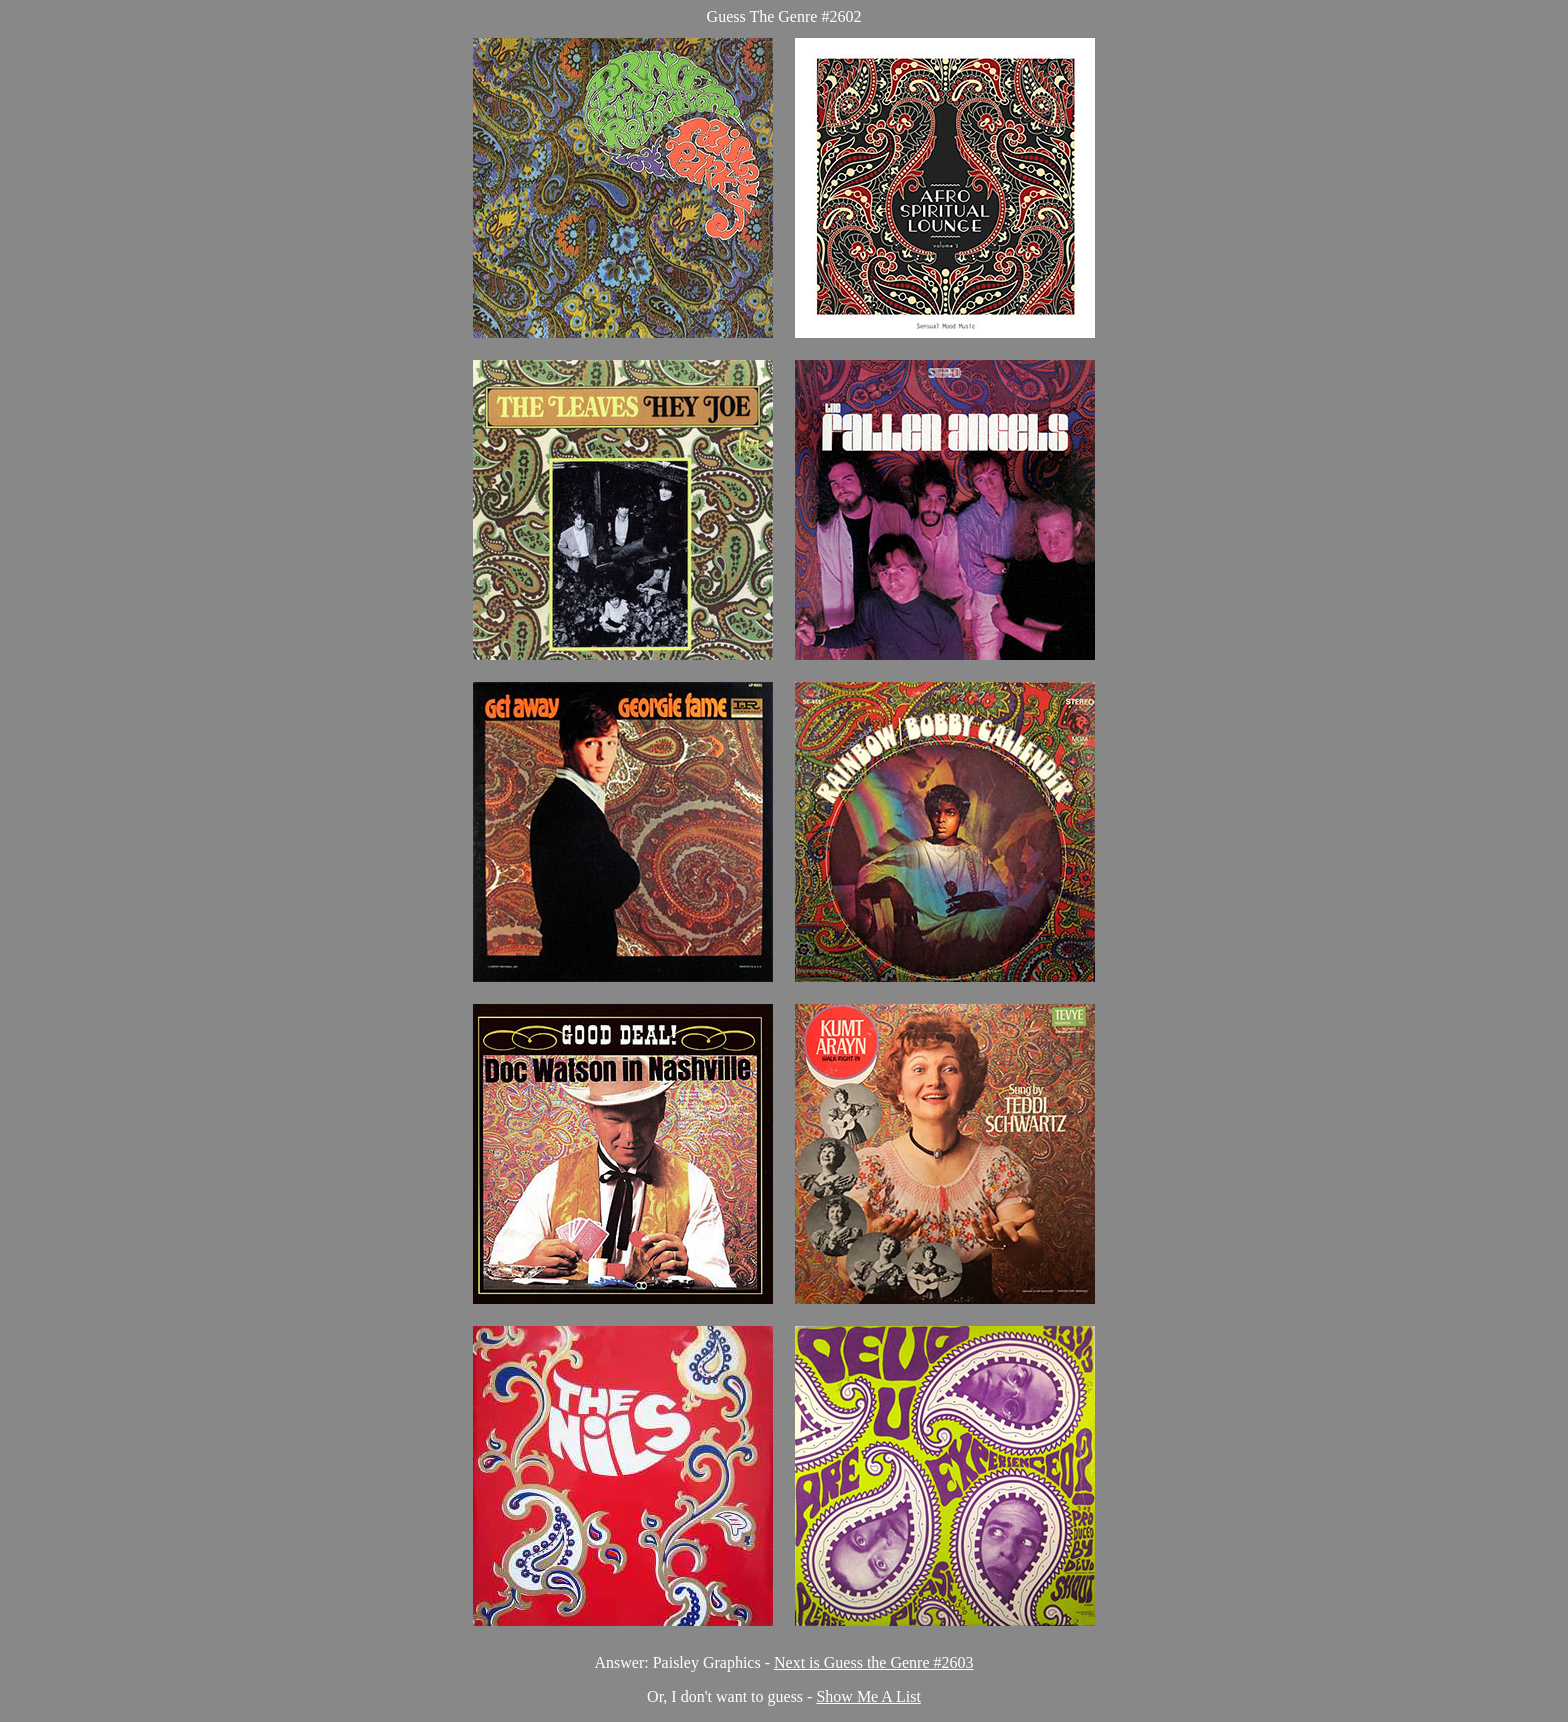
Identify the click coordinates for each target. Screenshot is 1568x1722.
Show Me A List (868, 1696)
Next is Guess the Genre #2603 (874, 1662)
